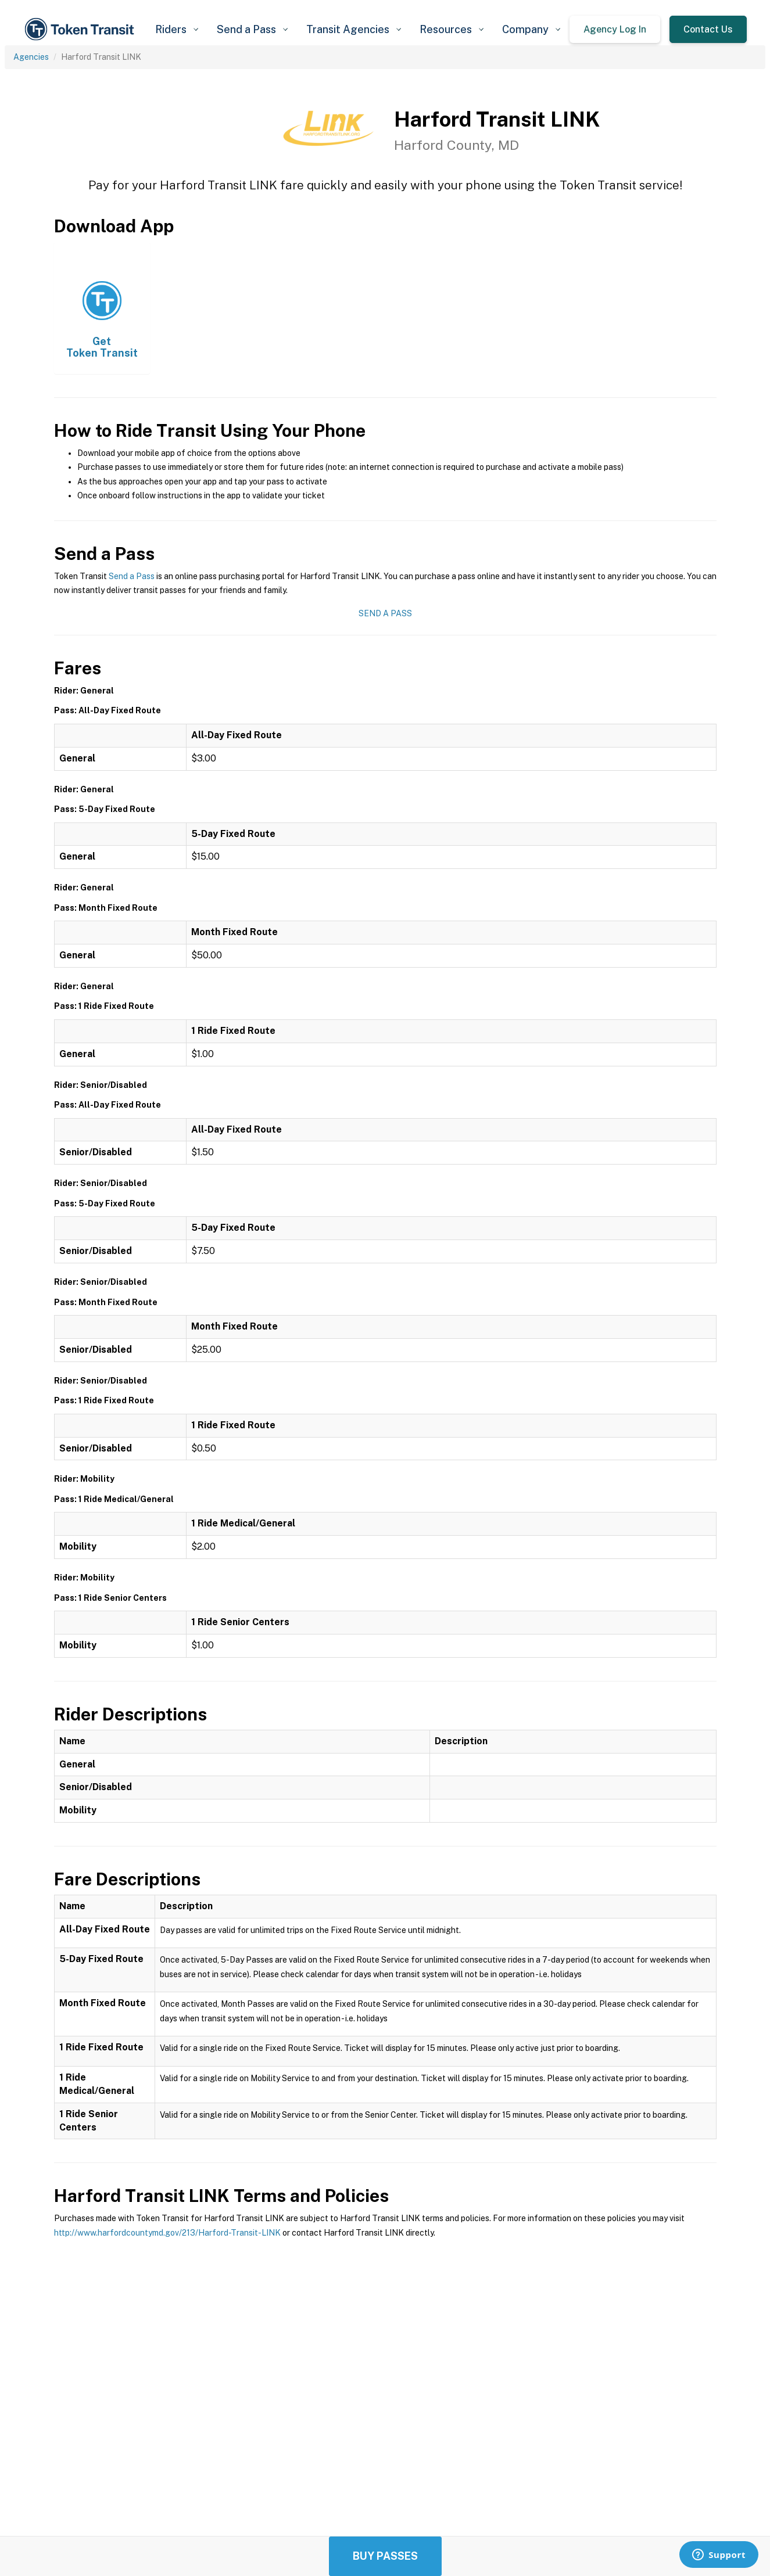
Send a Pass (132, 576)
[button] (176, 29)
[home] (81, 29)
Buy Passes (385, 2556)
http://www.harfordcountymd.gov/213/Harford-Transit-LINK (167, 2232)
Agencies (31, 57)
